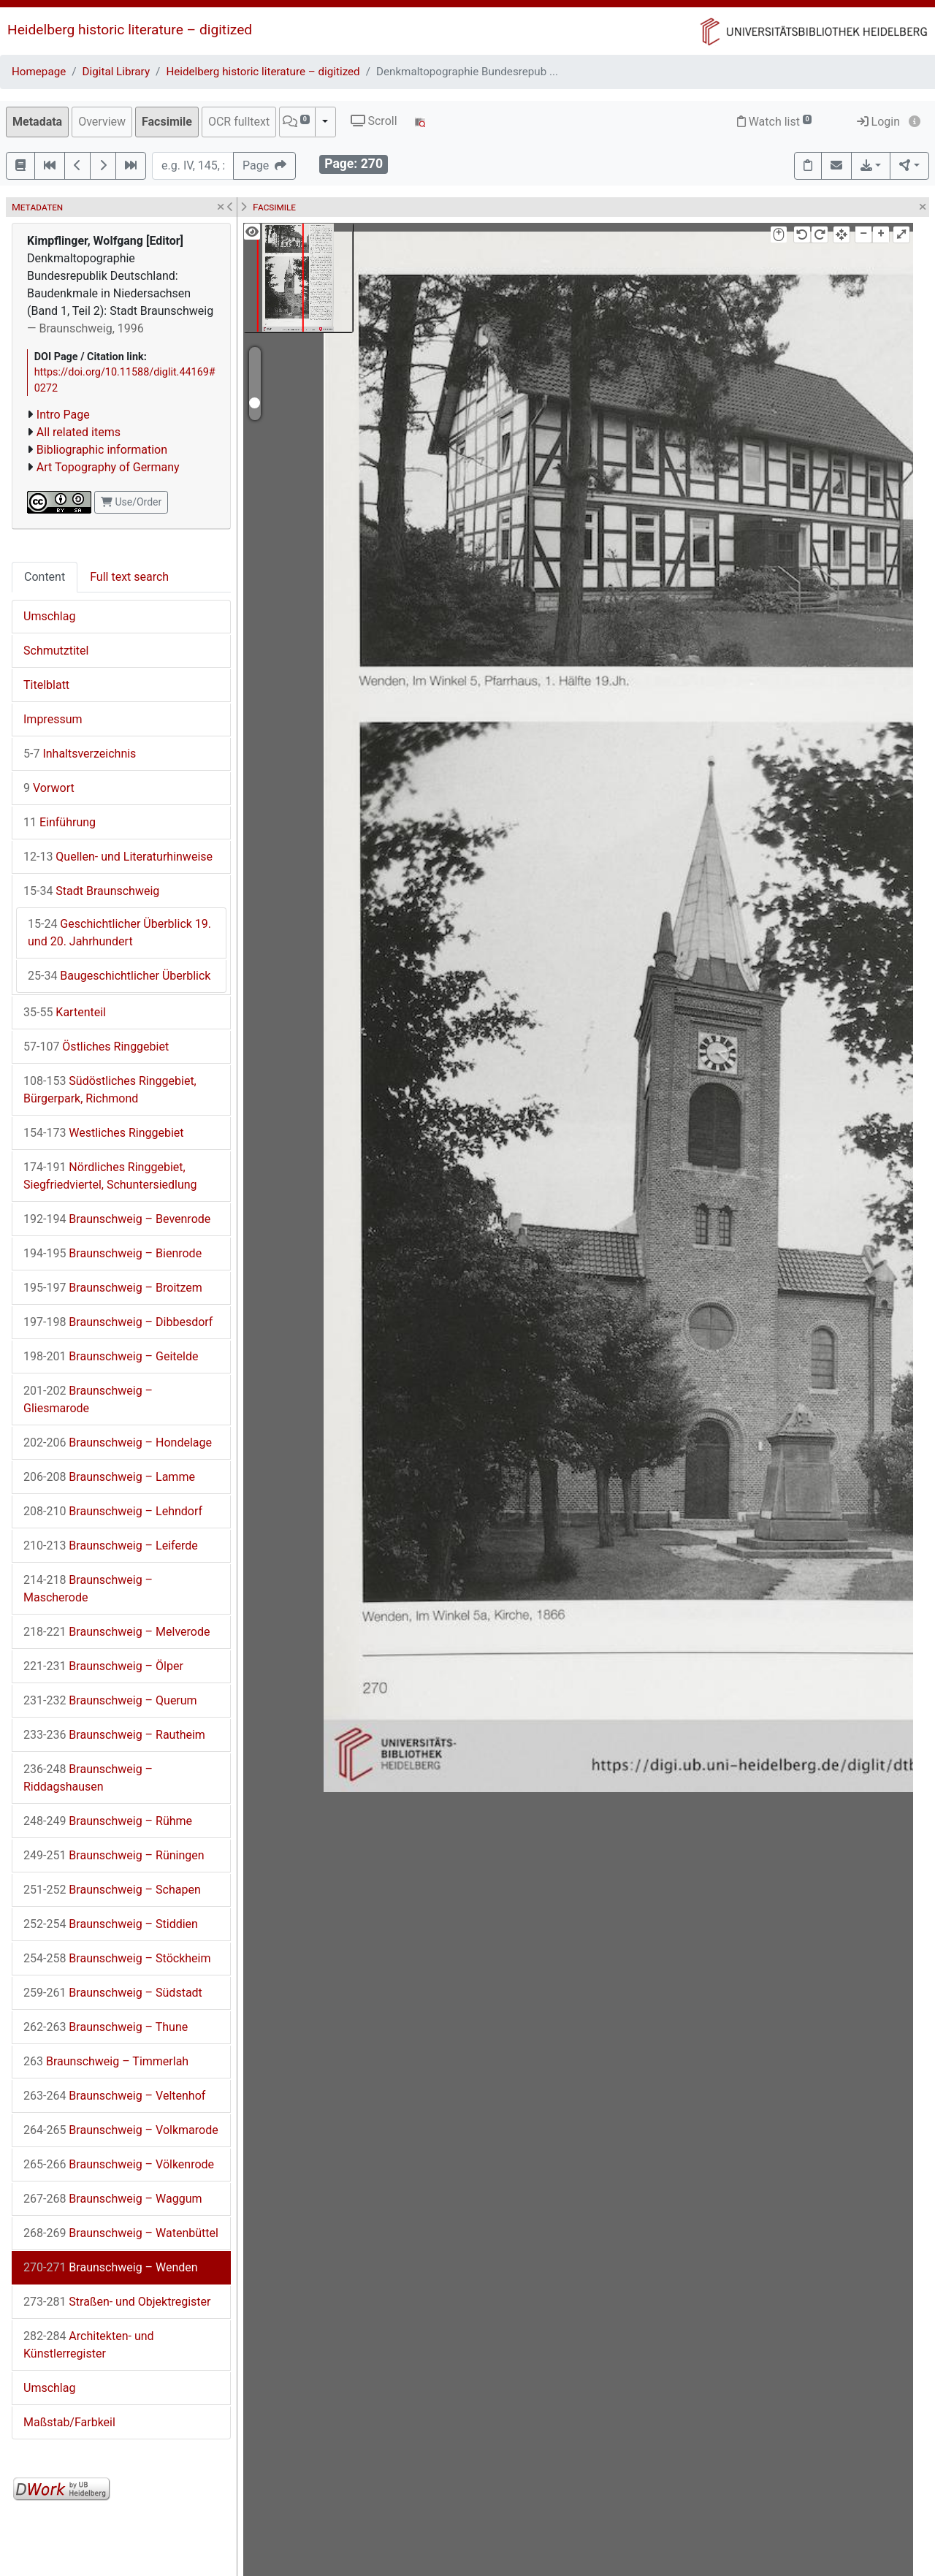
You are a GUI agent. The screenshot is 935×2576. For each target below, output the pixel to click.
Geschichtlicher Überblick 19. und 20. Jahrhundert (119, 932)
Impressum (53, 719)
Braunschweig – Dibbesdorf (118, 1322)
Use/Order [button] (131, 502)
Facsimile (167, 122)
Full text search (129, 577)
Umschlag (49, 616)
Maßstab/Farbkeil (69, 2422)
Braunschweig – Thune (105, 2027)
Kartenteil (64, 1012)
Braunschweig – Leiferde (110, 1545)
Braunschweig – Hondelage (117, 1442)
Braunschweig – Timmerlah (105, 2061)
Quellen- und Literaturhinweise (118, 857)
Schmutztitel (55, 651)
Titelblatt (46, 685)
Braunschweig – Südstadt (112, 1993)
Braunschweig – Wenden (110, 2267)
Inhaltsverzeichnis (79, 754)
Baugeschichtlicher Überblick (119, 976)
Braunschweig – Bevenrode (116, 1219)
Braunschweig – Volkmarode (120, 2130)
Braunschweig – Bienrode (112, 1253)
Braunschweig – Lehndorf (112, 1511)
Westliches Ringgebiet (103, 1133)
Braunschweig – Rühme (107, 1821)
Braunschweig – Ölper (103, 1666)
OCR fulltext (239, 122)
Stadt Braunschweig (91, 891)
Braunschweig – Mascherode (88, 1588)
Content (44, 577)
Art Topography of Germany (108, 467)
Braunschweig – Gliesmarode (88, 1399)
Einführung (59, 822)
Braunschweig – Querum (110, 1700)
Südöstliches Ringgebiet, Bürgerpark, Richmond (109, 1089)
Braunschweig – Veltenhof (114, 2096)
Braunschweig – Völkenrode (118, 2164)
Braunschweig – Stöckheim (116, 1958)
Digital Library (116, 71)
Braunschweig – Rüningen (114, 1855)
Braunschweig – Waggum (112, 2199)
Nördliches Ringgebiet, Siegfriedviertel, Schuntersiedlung (110, 1176)
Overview (102, 122)
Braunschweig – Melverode (116, 1632)
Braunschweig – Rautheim (114, 1735)
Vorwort (49, 788)
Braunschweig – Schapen (112, 1890)
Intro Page (63, 415)
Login (878, 122)
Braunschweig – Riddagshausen (88, 1778)
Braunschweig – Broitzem (112, 1288)
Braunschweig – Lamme (109, 1477)
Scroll (374, 121)
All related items (79, 432)
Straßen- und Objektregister (116, 2302)
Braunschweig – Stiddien (110, 1924)
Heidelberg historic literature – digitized (129, 29)
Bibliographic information (102, 450)
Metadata (37, 122)
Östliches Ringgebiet (96, 1046)
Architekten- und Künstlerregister (88, 2344)
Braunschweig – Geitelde (110, 1356)
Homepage (39, 71)
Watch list (774, 122)
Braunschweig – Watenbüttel (120, 2233)
